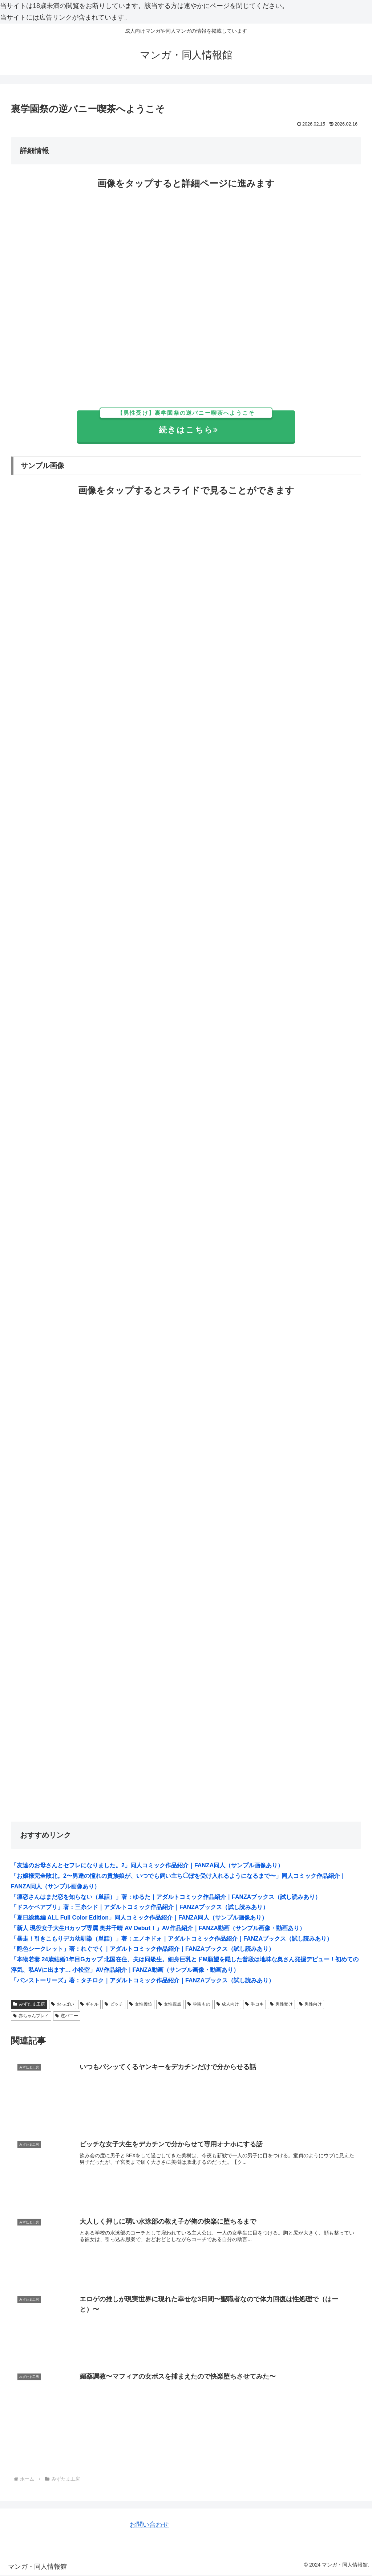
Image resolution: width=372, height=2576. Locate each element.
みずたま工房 (29, 2004)
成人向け (228, 2004)
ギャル (89, 2004)
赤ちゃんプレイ (31, 2015)
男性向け (310, 2004)
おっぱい (62, 2004)
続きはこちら (186, 422)
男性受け (281, 2004)
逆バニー (66, 2015)
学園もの (198, 2004)
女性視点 (169, 2004)
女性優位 (140, 2004)
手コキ (254, 2004)
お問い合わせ (149, 2525)
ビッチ (114, 2004)
